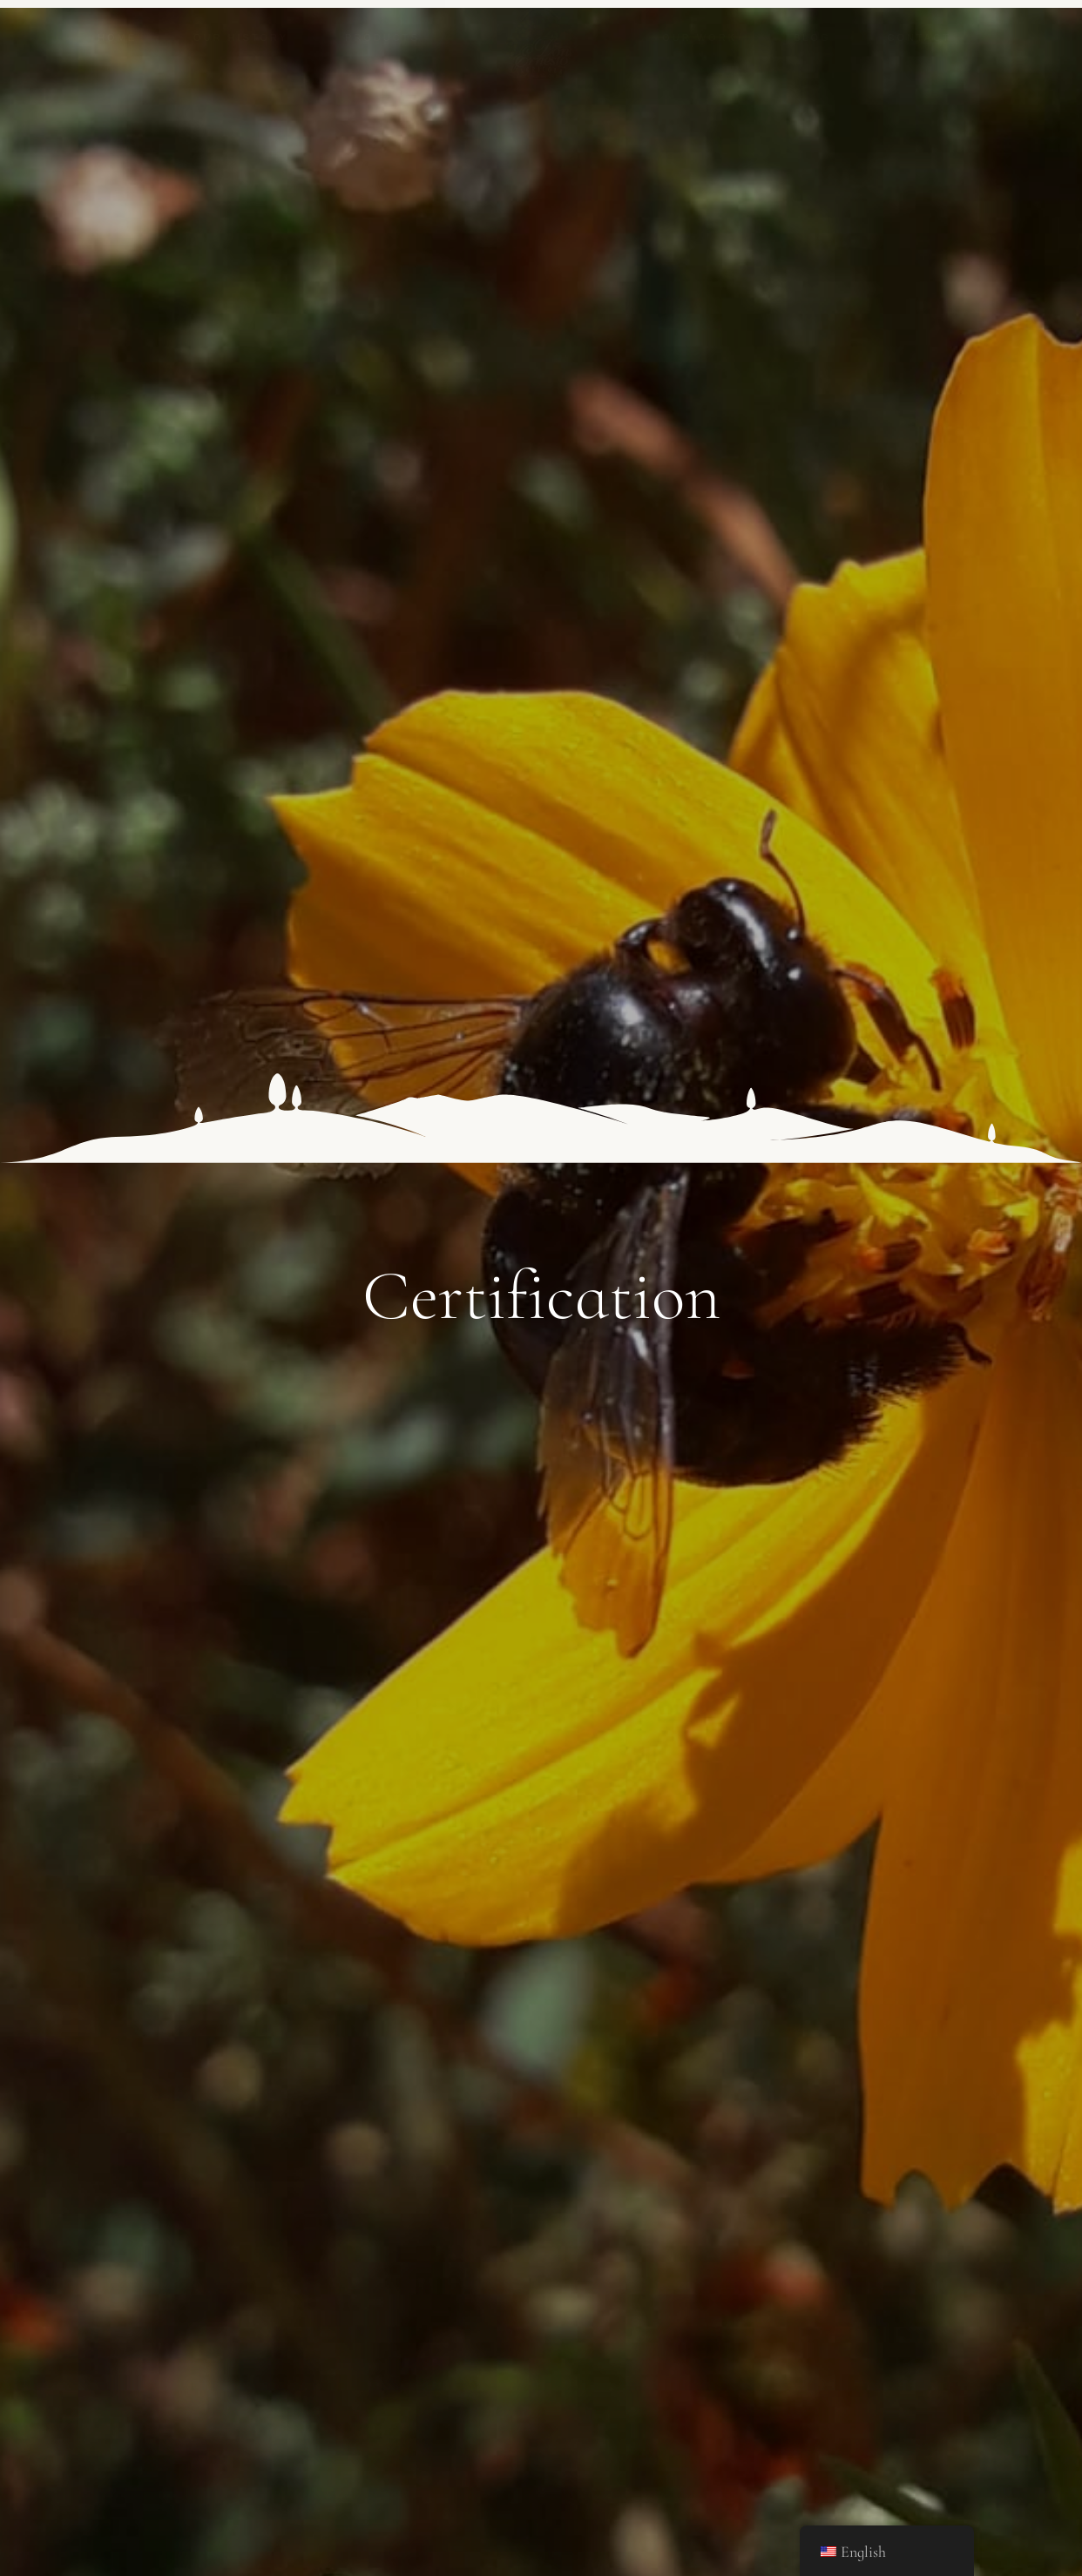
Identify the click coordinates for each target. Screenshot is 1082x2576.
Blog (812, 37)
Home (117, 37)
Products (382, 37)
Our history (240, 37)
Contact (919, 37)
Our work (699, 37)
